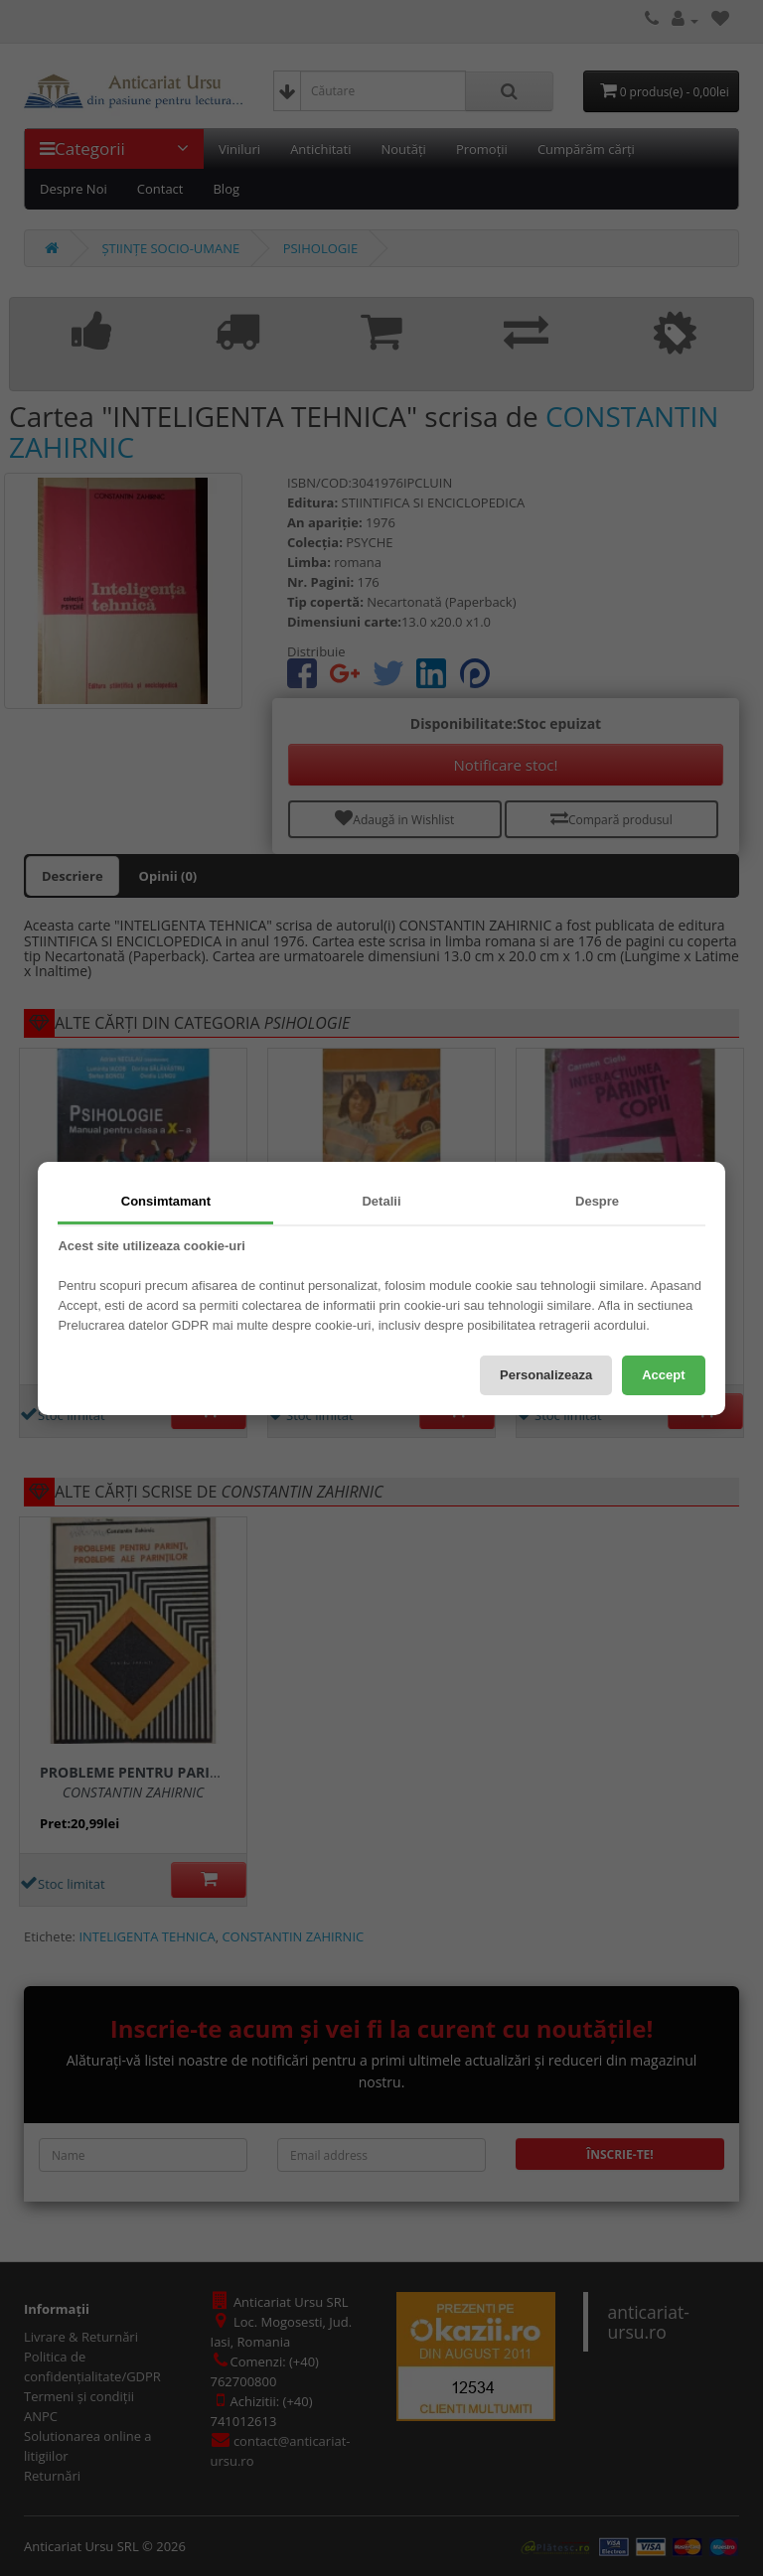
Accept (663, 1374)
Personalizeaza (546, 1374)
